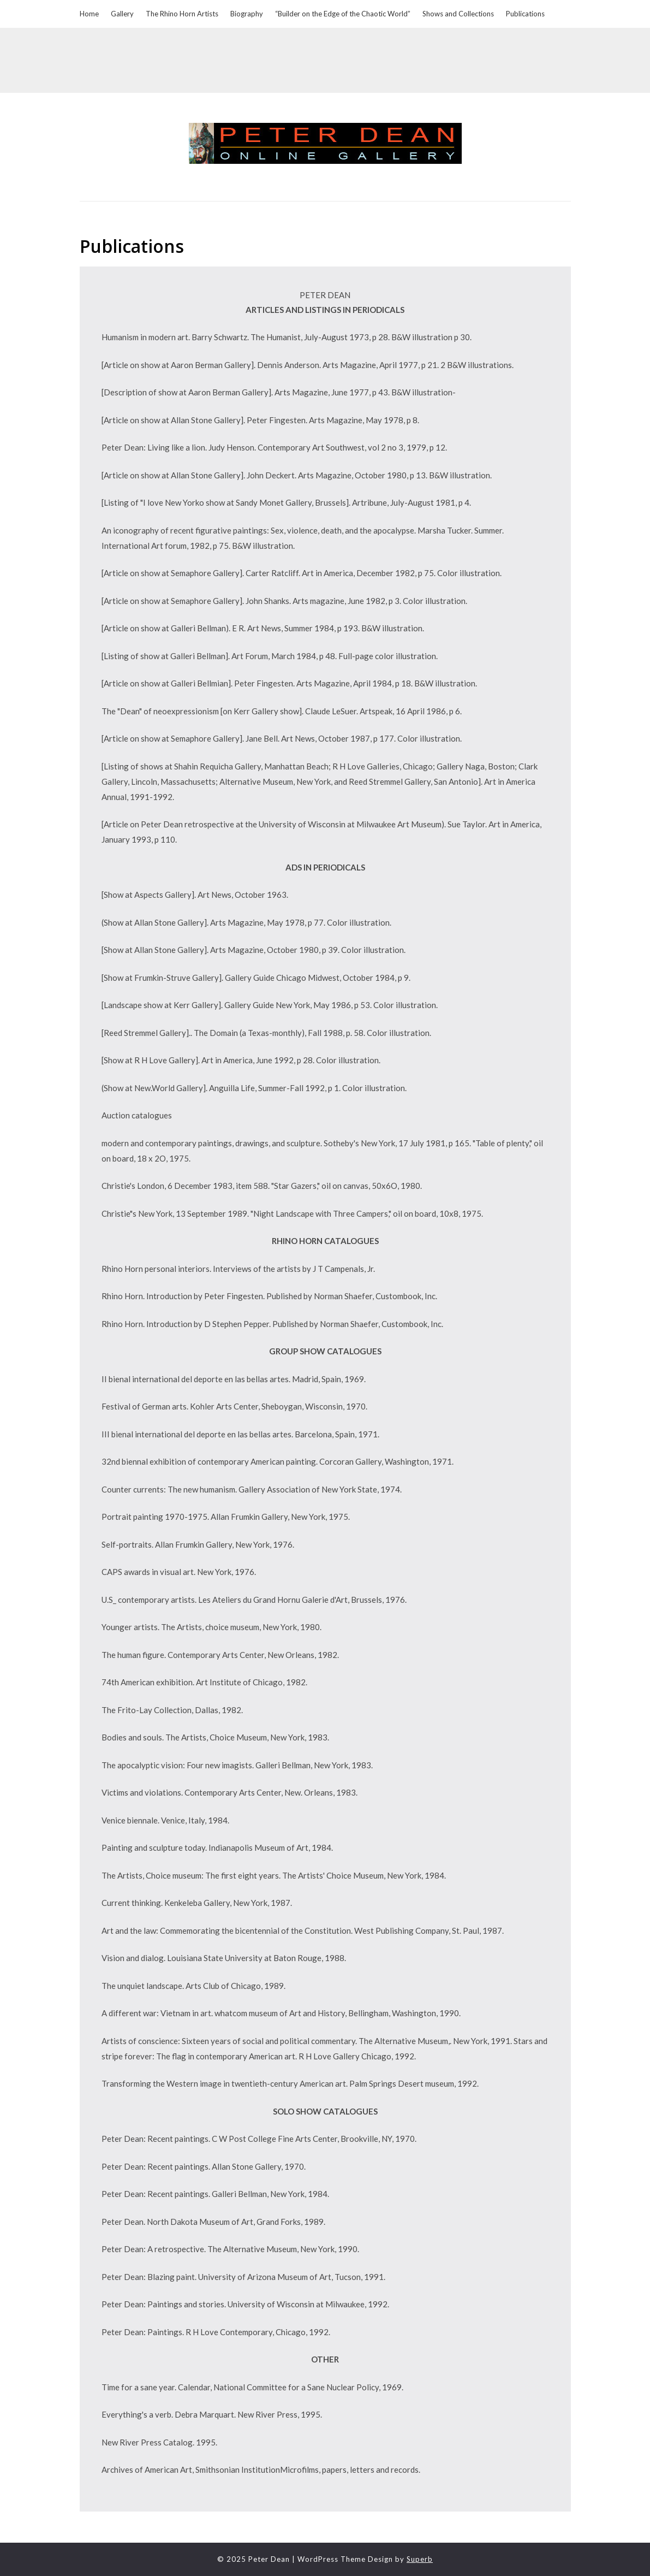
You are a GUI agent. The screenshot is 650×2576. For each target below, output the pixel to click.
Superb (420, 2559)
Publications (525, 13)
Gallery (122, 13)
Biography (246, 13)
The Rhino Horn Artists (182, 13)
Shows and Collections (458, 13)
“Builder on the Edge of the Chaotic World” (342, 13)
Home (89, 13)
